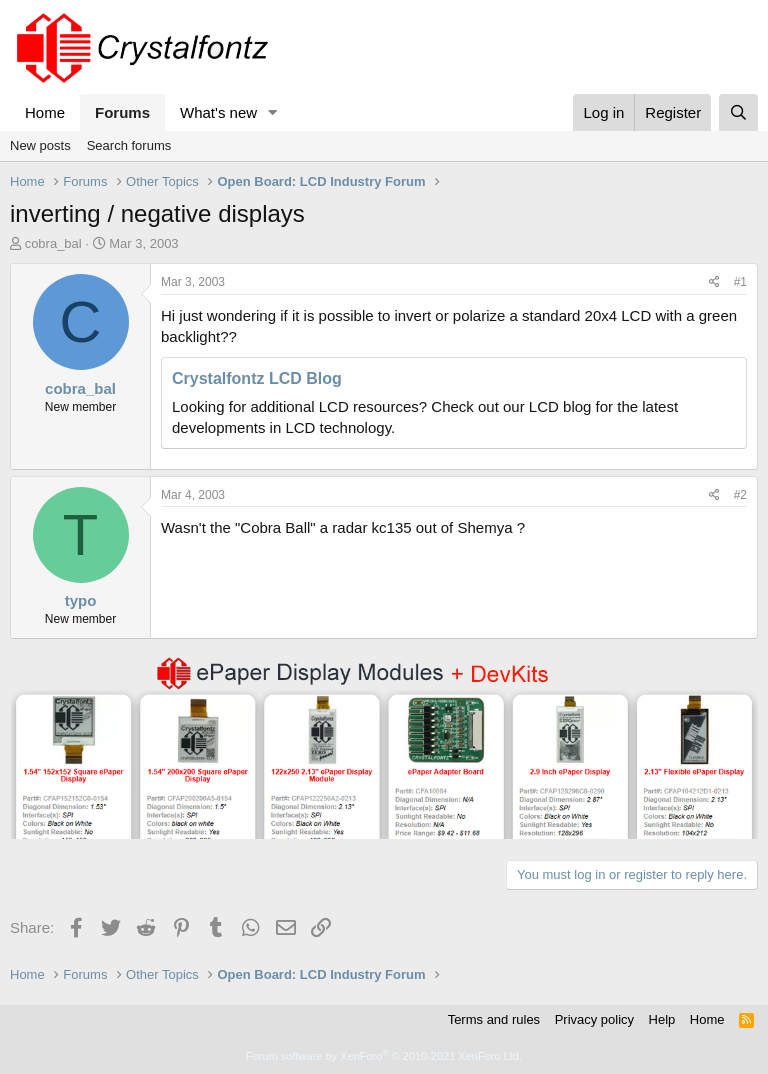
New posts (40, 145)
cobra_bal (53, 243)
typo (81, 600)
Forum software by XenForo (384, 1056)
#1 (740, 282)
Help (662, 1019)
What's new (218, 112)
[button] (273, 112)
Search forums (129, 145)
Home (45, 112)
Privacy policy (594, 1019)
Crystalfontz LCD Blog (257, 378)
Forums (122, 112)
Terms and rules (494, 1019)
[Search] (738, 112)
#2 (740, 495)
